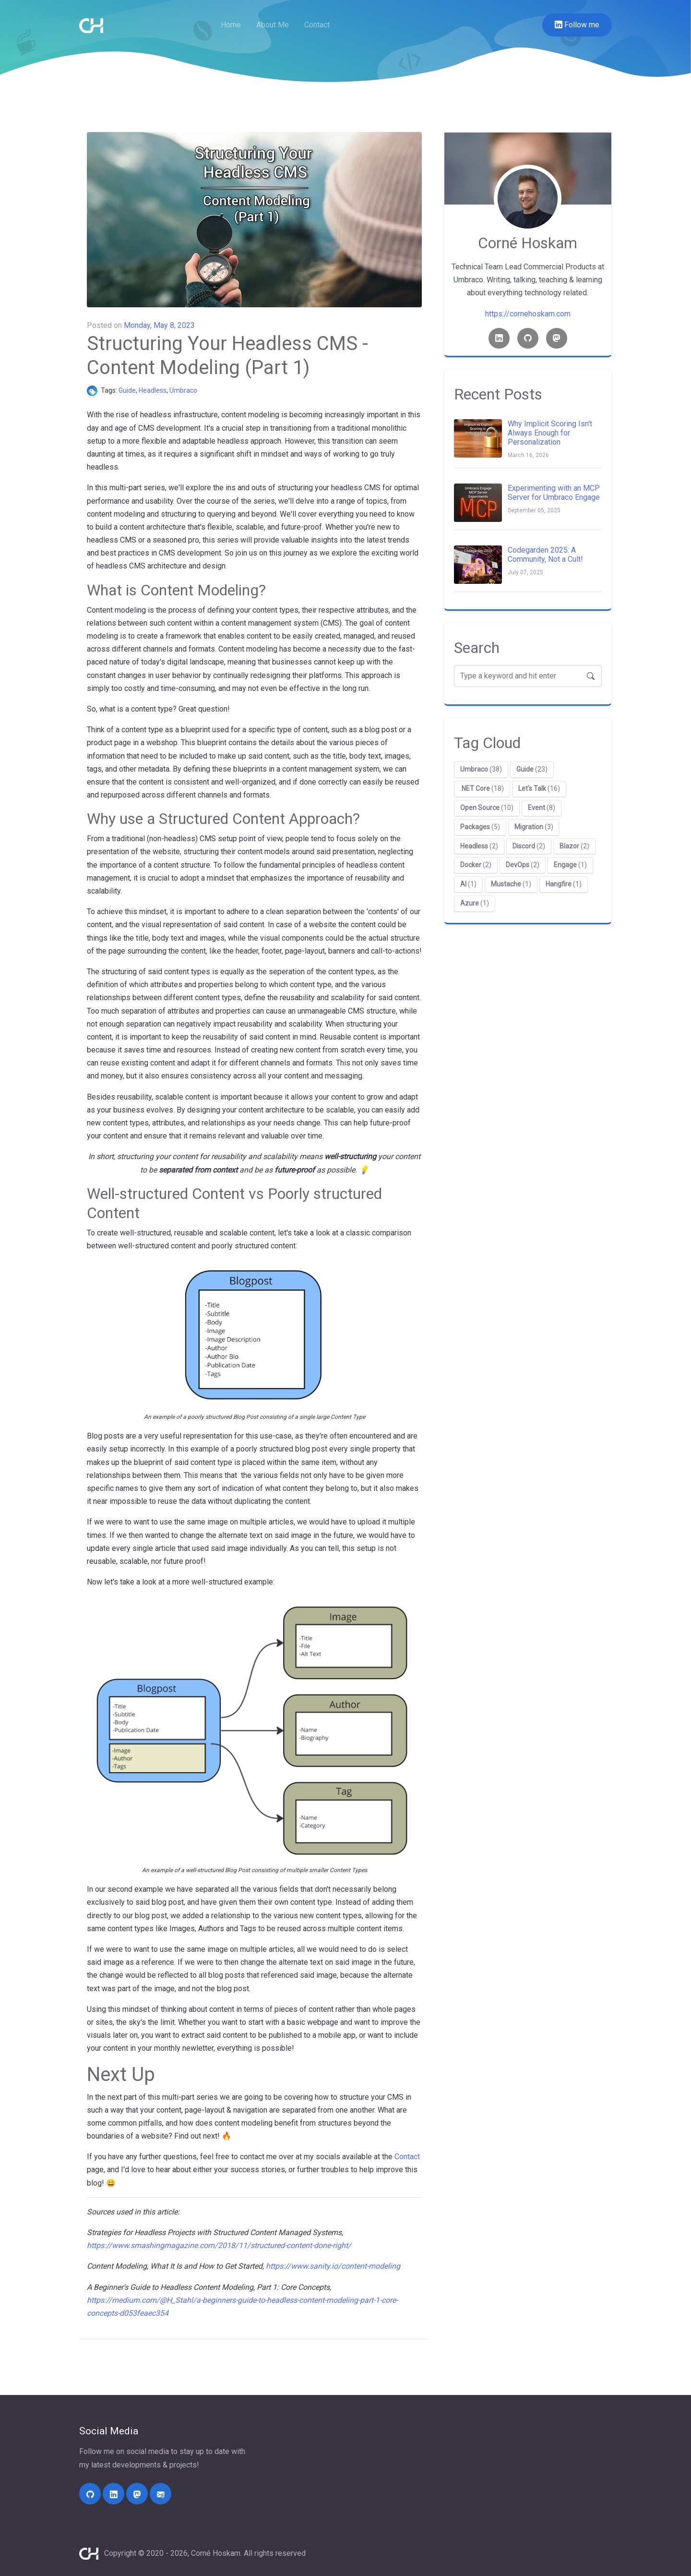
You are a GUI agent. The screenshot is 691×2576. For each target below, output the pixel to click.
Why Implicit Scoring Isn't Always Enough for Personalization (550, 433)
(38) (481, 769)
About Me (272, 24)
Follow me (577, 24)
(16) (539, 788)
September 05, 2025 (534, 510)
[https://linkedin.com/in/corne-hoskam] (113, 2493)
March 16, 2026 (528, 455)
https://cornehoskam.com (528, 313)
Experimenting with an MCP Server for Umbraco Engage (554, 493)
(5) (480, 827)
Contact (317, 24)
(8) (541, 807)
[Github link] (527, 338)
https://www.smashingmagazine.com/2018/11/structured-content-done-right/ (219, 2245)
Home (231, 24)
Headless (153, 390)
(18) (482, 788)
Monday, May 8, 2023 (159, 325)
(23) (532, 769)
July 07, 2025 (525, 572)
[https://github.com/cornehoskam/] (90, 2493)
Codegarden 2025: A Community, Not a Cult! (545, 554)
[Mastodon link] (556, 338)
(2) (479, 846)
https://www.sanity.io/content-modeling (333, 2266)
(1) (570, 865)
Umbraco (183, 390)
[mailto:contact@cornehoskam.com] (160, 2493)
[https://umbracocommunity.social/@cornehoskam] (137, 2493)
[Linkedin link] (499, 338)
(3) (533, 827)
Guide (127, 390)
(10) (486, 807)
